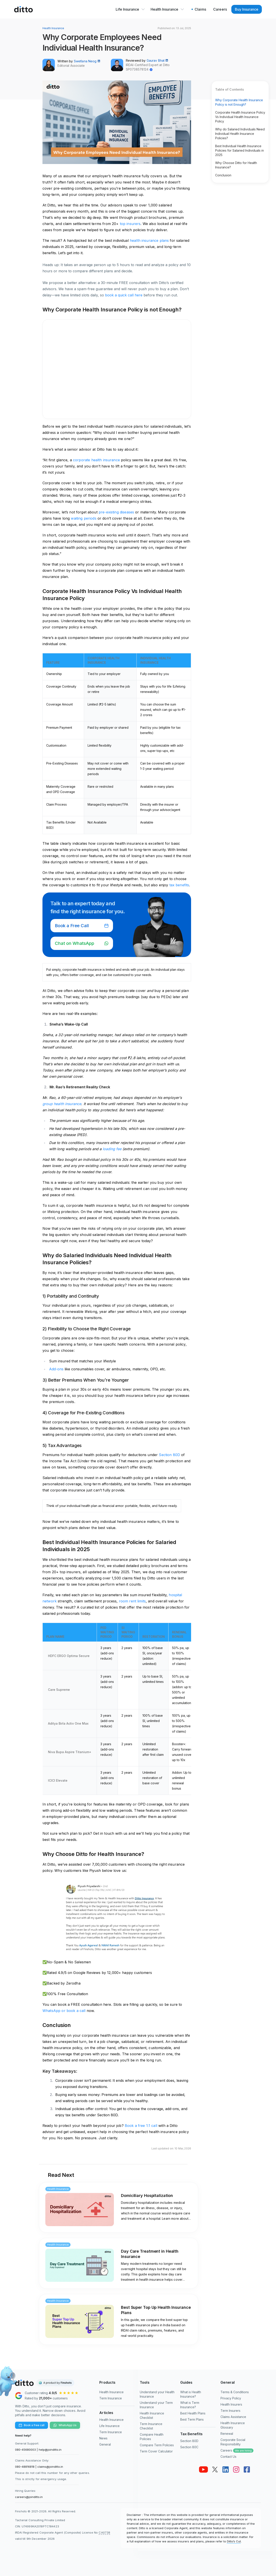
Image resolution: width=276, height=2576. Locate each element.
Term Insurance (110, 2398)
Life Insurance (130, 9)
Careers (236, 2450)
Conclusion (223, 175)
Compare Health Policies (151, 2437)
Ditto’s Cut (234, 2541)
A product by (57, 2382)
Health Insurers (231, 2404)
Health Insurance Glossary (232, 2425)
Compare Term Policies (157, 2445)
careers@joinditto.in (29, 2497)
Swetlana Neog (87, 61)
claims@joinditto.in (50, 2466)
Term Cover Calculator (156, 2451)
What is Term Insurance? (189, 2405)
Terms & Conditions (234, 2392)
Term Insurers (230, 2410)
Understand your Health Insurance (157, 2394)
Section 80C (189, 2447)
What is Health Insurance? (190, 2394)
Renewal (226, 2433)
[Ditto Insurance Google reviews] (53, 2396)
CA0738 (104, 2532)
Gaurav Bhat (157, 60)
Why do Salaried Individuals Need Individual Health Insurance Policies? (240, 133)
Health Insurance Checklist (152, 2415)
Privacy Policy (230, 2398)
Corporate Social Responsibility (232, 2442)
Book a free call (31, 2425)
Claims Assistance (233, 2417)
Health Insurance (167, 9)
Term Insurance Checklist (151, 2426)
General (105, 2444)
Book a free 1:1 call (141, 2125)
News (103, 2438)
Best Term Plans (192, 2419)
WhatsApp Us (65, 2425)
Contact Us (228, 2456)
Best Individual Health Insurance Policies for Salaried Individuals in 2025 (239, 150)
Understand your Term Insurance (156, 2405)
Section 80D (189, 2441)
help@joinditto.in (50, 2449)
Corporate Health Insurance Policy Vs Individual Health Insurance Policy (240, 117)
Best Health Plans (192, 2413)
